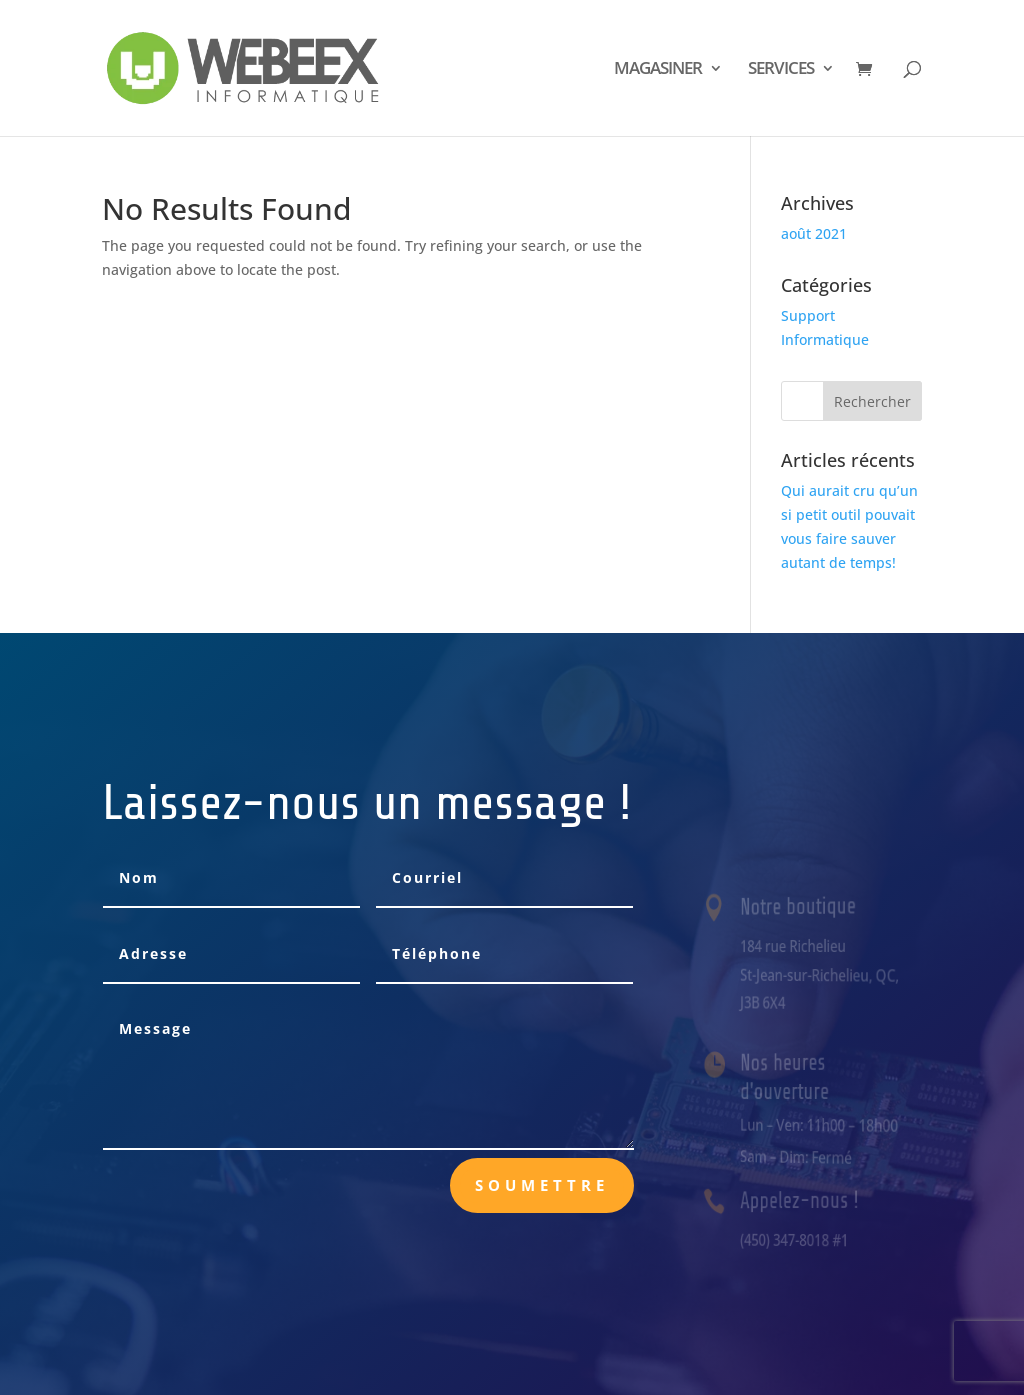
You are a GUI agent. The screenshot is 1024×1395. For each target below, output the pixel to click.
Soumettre (542, 1185)
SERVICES (781, 70)
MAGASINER (658, 70)
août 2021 (814, 233)
